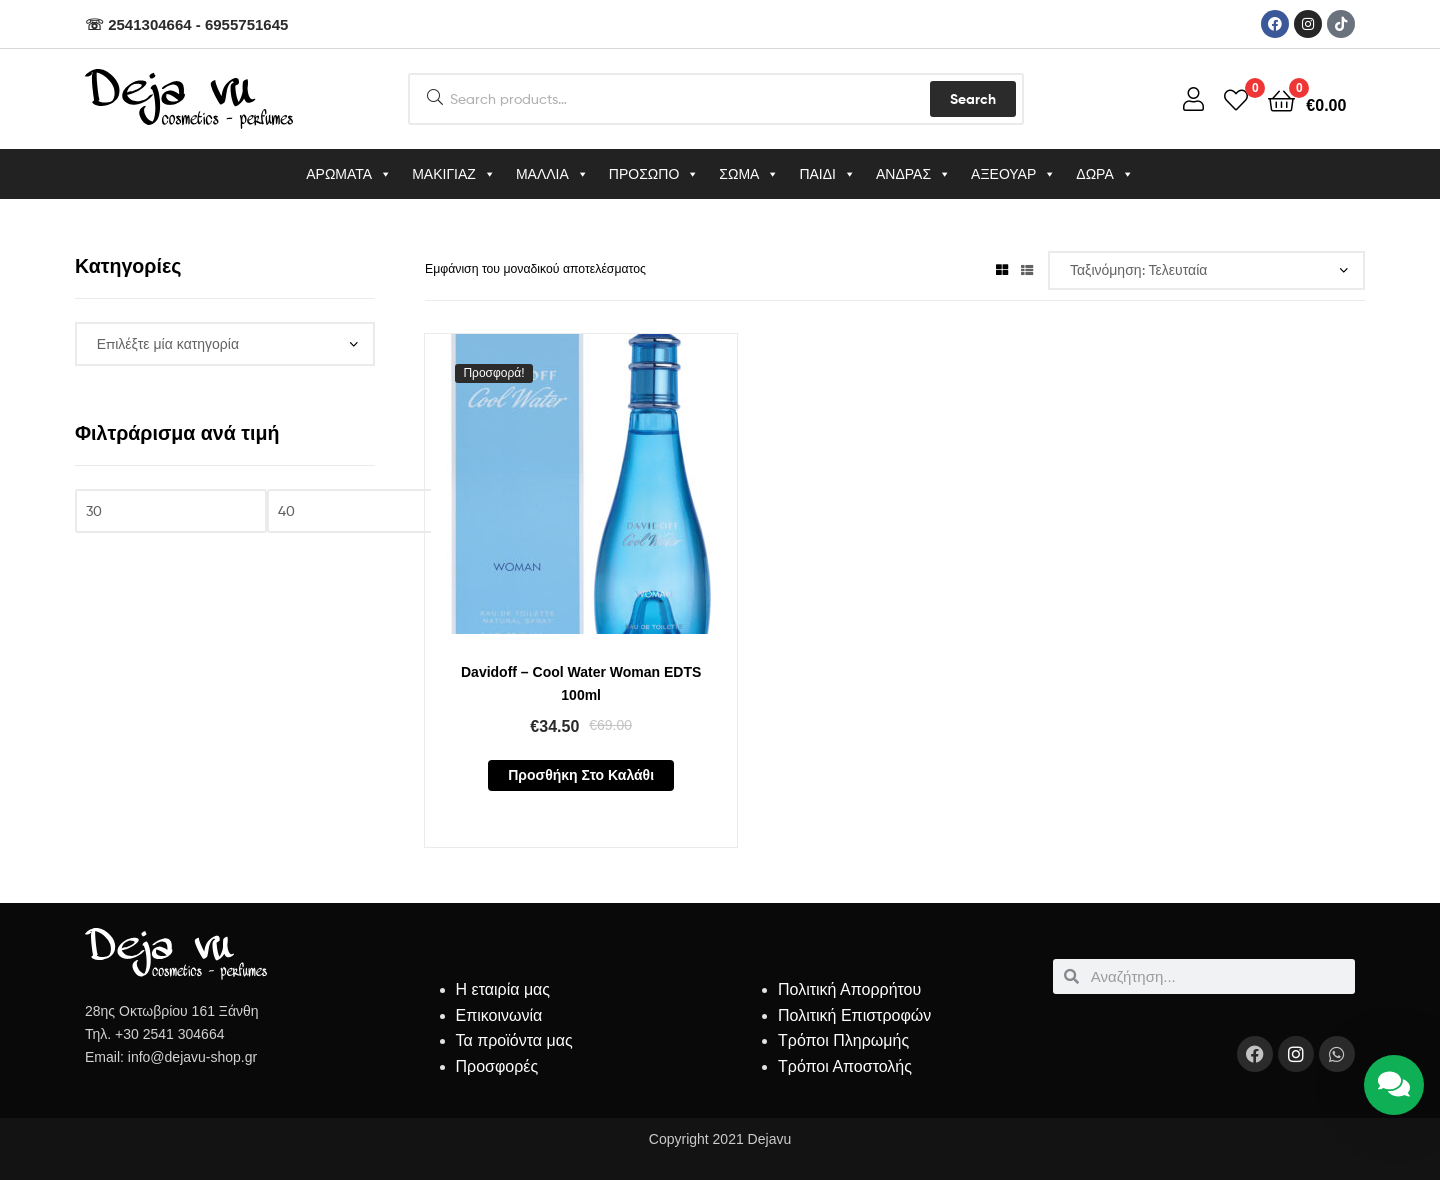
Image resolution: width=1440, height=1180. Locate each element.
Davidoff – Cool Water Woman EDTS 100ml (581, 683)
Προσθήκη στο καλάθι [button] (581, 775)
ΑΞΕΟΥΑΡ (1013, 174)
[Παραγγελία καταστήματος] (1206, 270)
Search (973, 99)
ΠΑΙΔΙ (827, 174)
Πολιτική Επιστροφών (854, 1015)
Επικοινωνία (499, 1015)
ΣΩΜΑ (749, 174)
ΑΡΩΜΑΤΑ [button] (349, 174)
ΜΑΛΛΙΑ (552, 174)
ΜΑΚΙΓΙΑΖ (454, 174)
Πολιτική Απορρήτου (849, 989)
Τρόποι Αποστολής (845, 1066)
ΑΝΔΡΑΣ (913, 174)
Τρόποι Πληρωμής (843, 1040)
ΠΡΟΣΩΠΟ (654, 174)
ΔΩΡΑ (1104, 174)
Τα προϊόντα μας (514, 1040)
